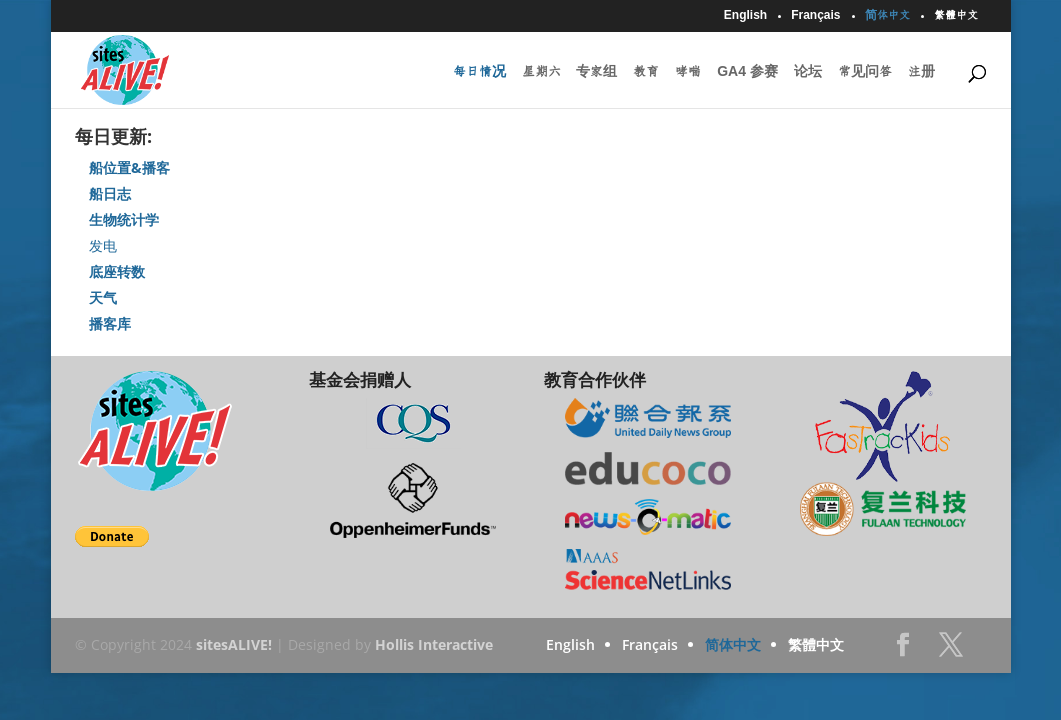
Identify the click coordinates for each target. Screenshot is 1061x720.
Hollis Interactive (434, 644)
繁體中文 (956, 15)
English (745, 15)
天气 (103, 297)
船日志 (110, 193)
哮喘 (688, 72)
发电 (103, 245)
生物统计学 (124, 219)
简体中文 (887, 15)
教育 (646, 72)
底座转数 (117, 271)
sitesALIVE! (234, 644)
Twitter (951, 650)
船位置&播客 (129, 167)
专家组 (596, 72)
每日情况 (479, 72)
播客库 (110, 323)
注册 (921, 72)
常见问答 (865, 72)
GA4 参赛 (747, 72)
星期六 (541, 72)
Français (815, 15)
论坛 (808, 72)
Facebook (903, 650)
